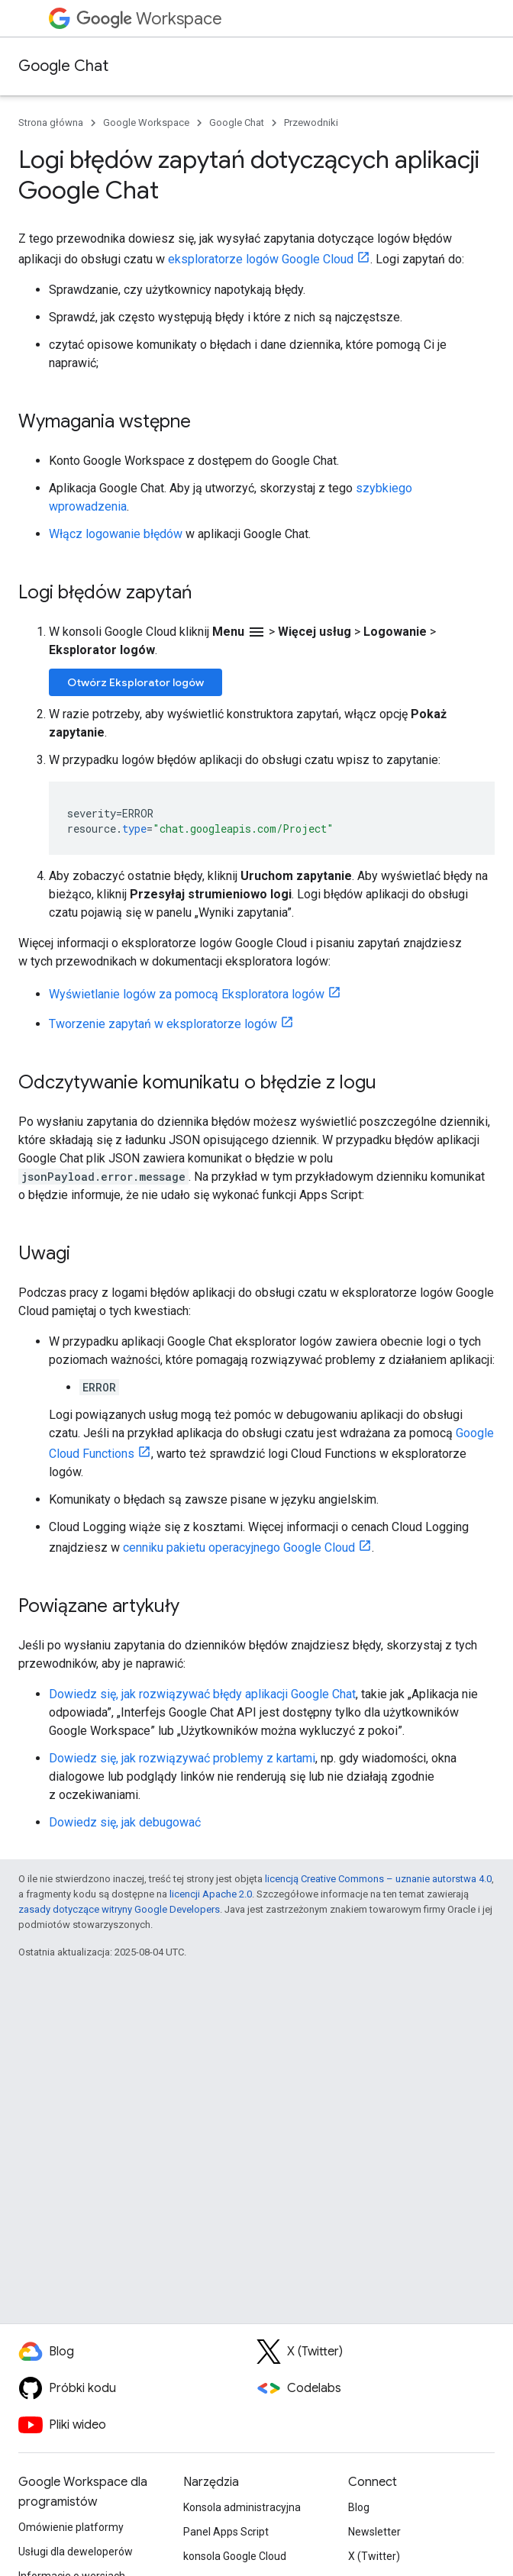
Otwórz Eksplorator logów (135, 682)
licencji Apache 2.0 (210, 1894)
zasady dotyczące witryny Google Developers (119, 1909)
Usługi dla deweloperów (75, 2551)
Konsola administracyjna (242, 2507)
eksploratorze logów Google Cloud (260, 259)
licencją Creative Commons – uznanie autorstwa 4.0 (378, 1878)
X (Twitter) (374, 2556)
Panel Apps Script (226, 2532)
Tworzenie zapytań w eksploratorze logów (163, 1024)
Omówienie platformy (71, 2527)
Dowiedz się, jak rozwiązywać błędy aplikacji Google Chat (202, 1694)
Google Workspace (146, 122)
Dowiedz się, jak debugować (125, 1822)
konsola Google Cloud (234, 2556)
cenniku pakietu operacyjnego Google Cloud (239, 1547)
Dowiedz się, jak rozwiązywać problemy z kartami (182, 1758)
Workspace (149, 18)
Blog (358, 2507)
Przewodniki (311, 122)
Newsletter (374, 2532)
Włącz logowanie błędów (115, 534)
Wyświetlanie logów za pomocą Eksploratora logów (186, 994)
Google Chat (63, 66)
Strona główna (50, 122)
